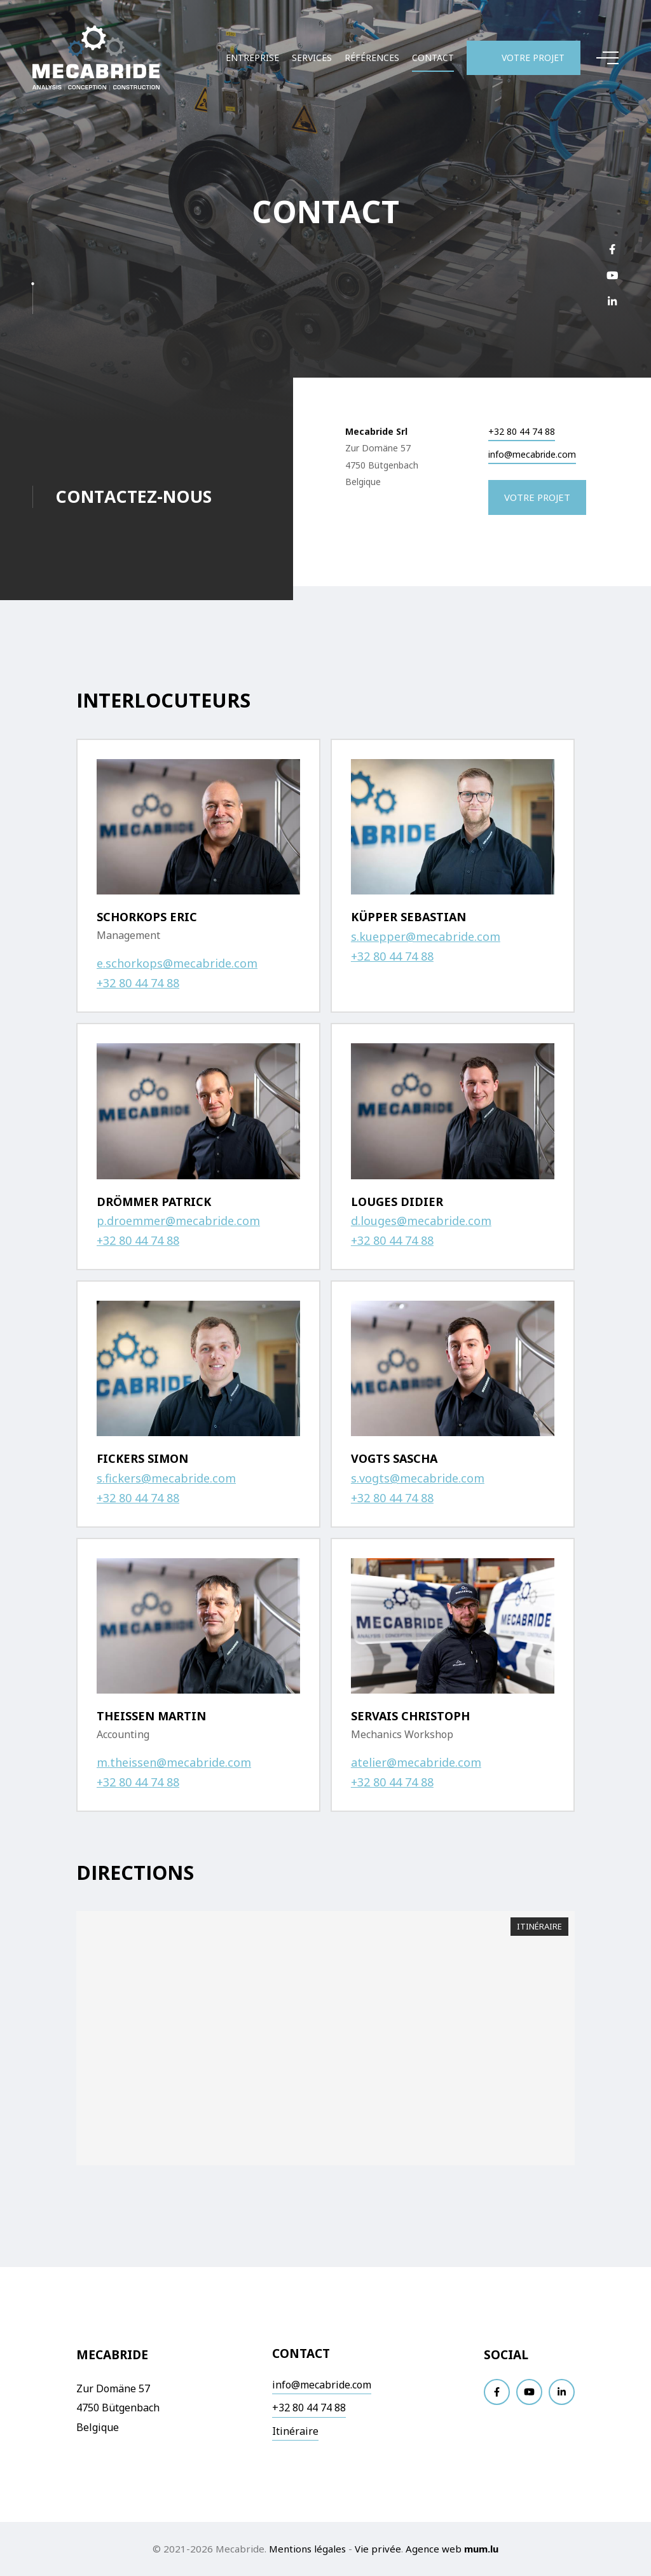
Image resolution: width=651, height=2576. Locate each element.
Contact (433, 57)
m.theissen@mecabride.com (174, 1762)
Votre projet (533, 57)
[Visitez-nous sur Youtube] (612, 275)
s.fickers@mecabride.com (166, 1478)
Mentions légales (307, 2548)
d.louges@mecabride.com (421, 1220)
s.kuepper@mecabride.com (425, 936)
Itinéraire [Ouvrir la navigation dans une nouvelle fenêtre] (539, 1926)
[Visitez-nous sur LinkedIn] (612, 301)
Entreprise (252, 57)
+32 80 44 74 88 (521, 431)
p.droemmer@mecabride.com (178, 1220)
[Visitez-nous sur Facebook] (612, 249)
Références (372, 57)
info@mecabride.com (532, 454)
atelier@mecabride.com (416, 1762)
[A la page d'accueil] (96, 58)
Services (312, 57)
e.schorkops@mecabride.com (177, 963)
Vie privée (378, 2548)
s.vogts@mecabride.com (417, 1478)
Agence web (434, 2548)
